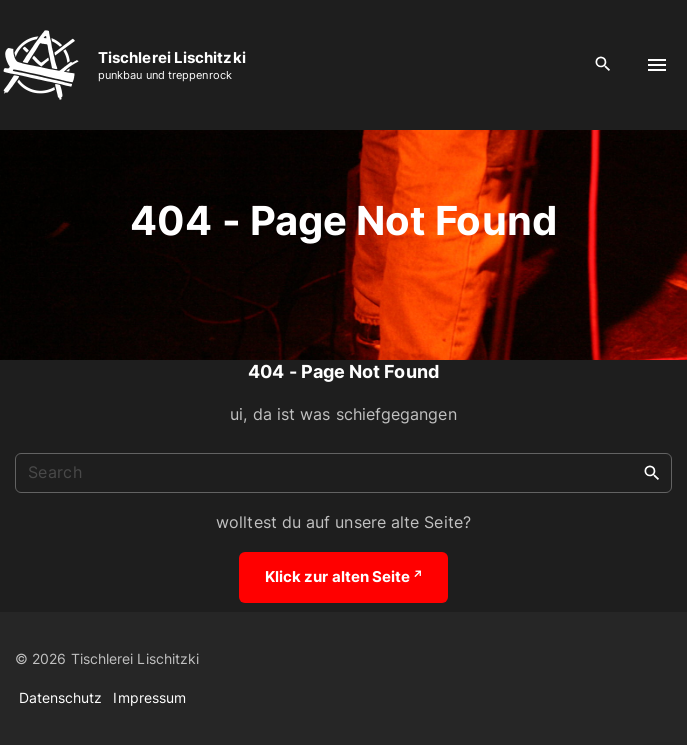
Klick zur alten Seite (343, 576)
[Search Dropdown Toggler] (603, 64)
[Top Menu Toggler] (657, 65)
